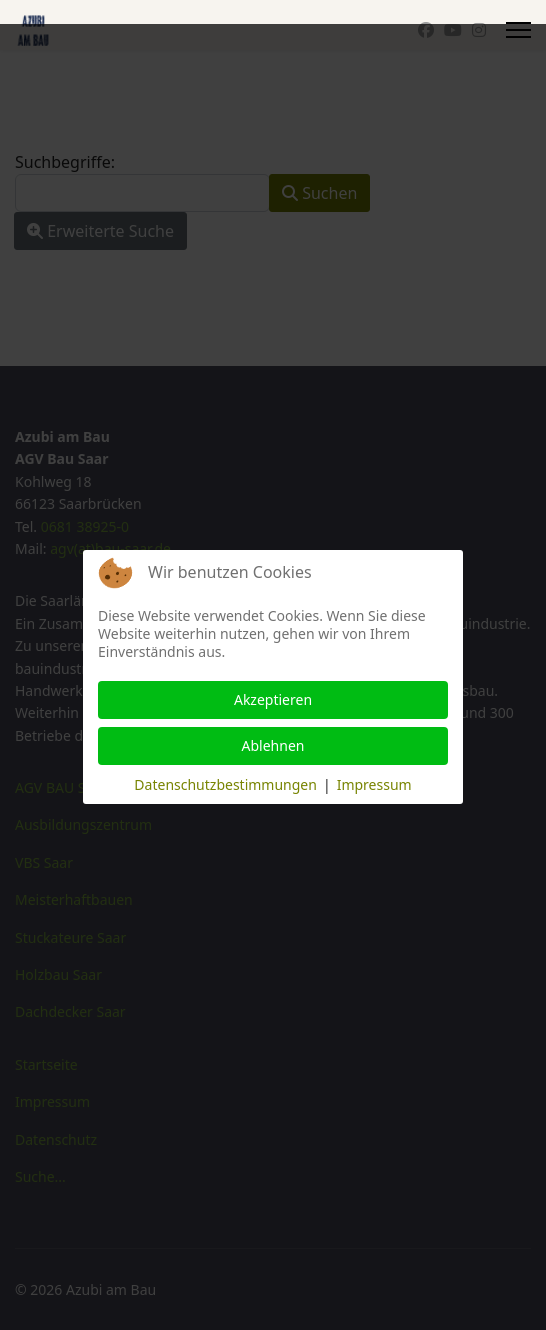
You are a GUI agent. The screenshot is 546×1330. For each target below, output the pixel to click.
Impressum (374, 784)
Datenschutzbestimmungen (225, 784)
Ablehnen (273, 745)
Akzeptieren (273, 699)
